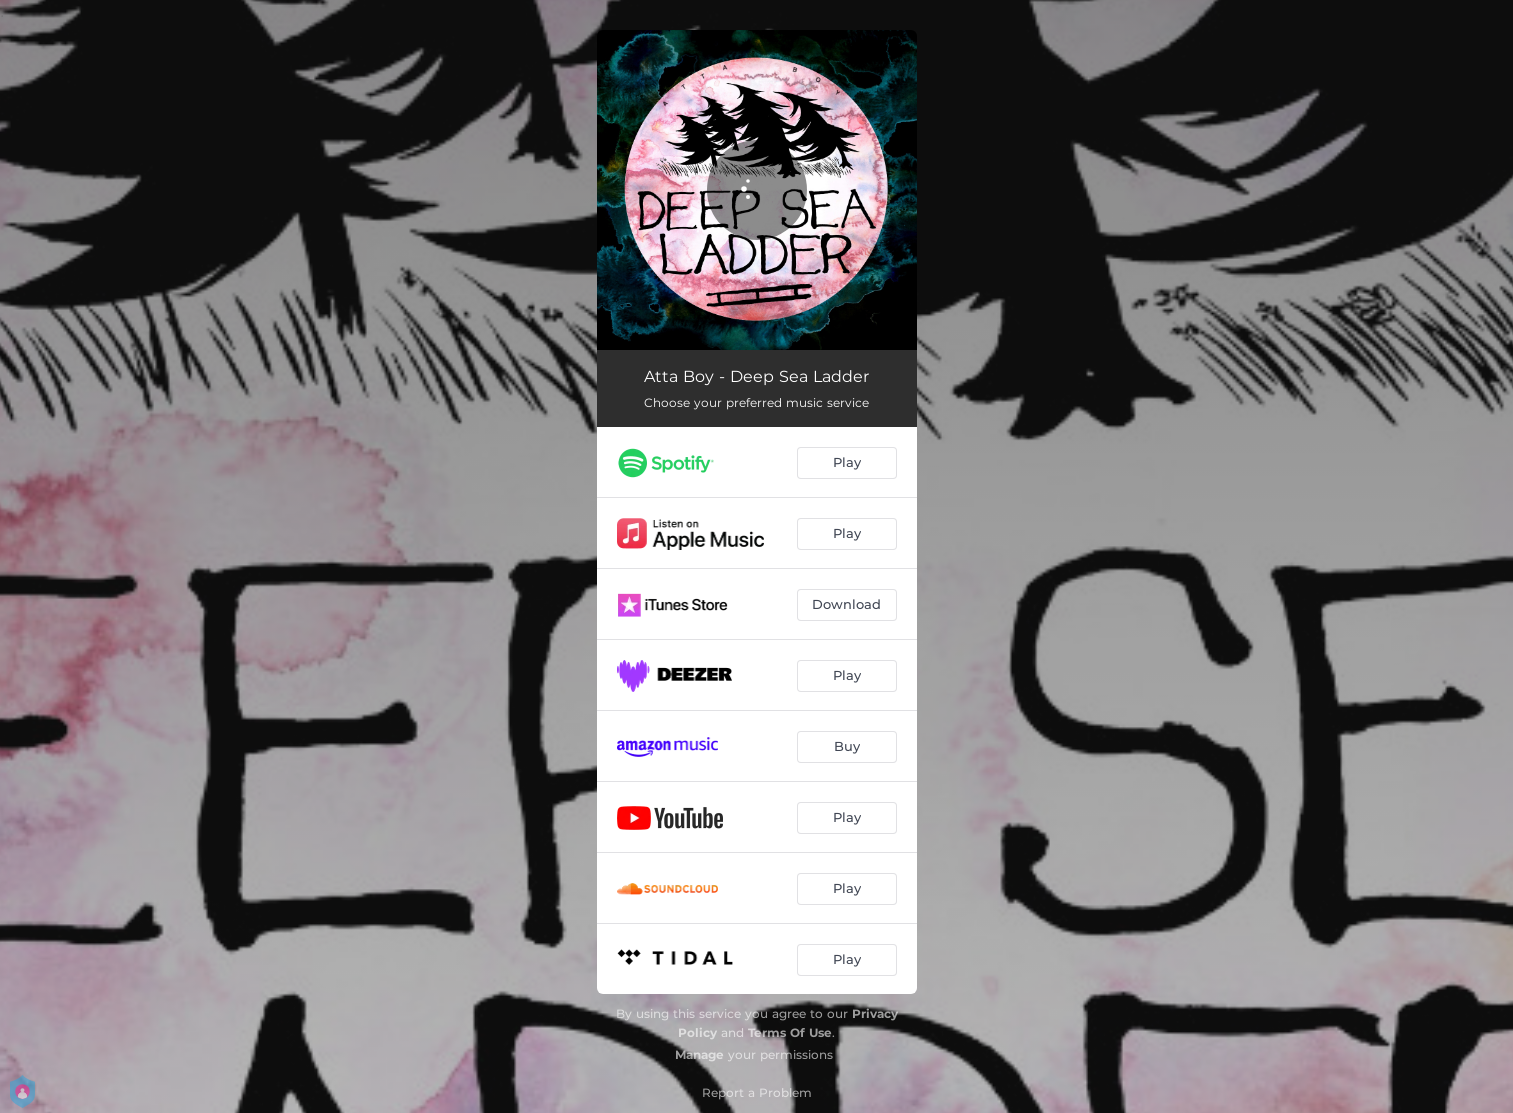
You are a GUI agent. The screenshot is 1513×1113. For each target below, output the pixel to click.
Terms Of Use (790, 1032)
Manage (699, 1054)
